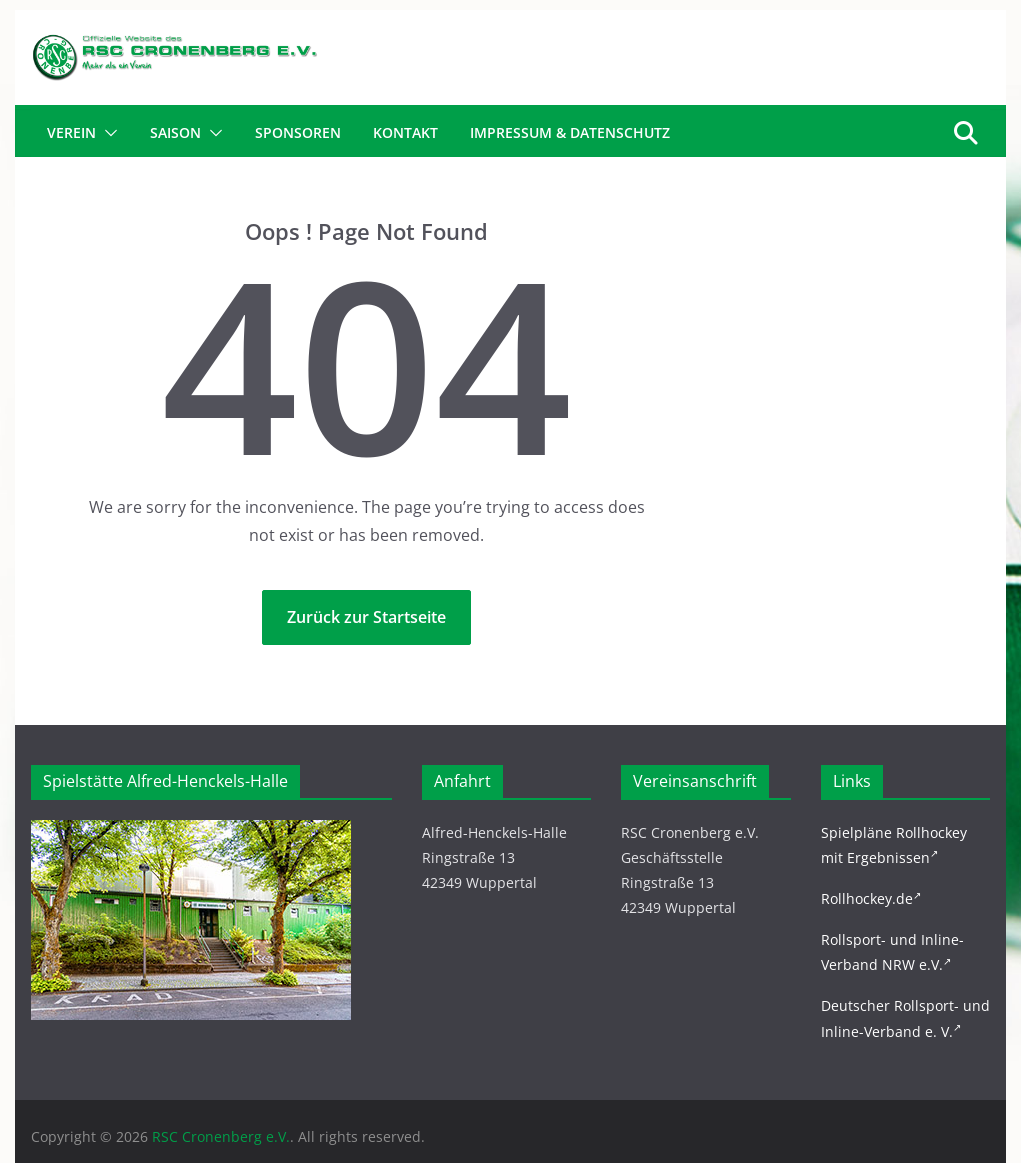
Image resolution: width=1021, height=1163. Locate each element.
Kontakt (405, 132)
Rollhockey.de (871, 898)
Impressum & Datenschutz (570, 132)
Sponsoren (298, 132)
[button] (107, 133)
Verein (71, 132)
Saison (175, 132)
